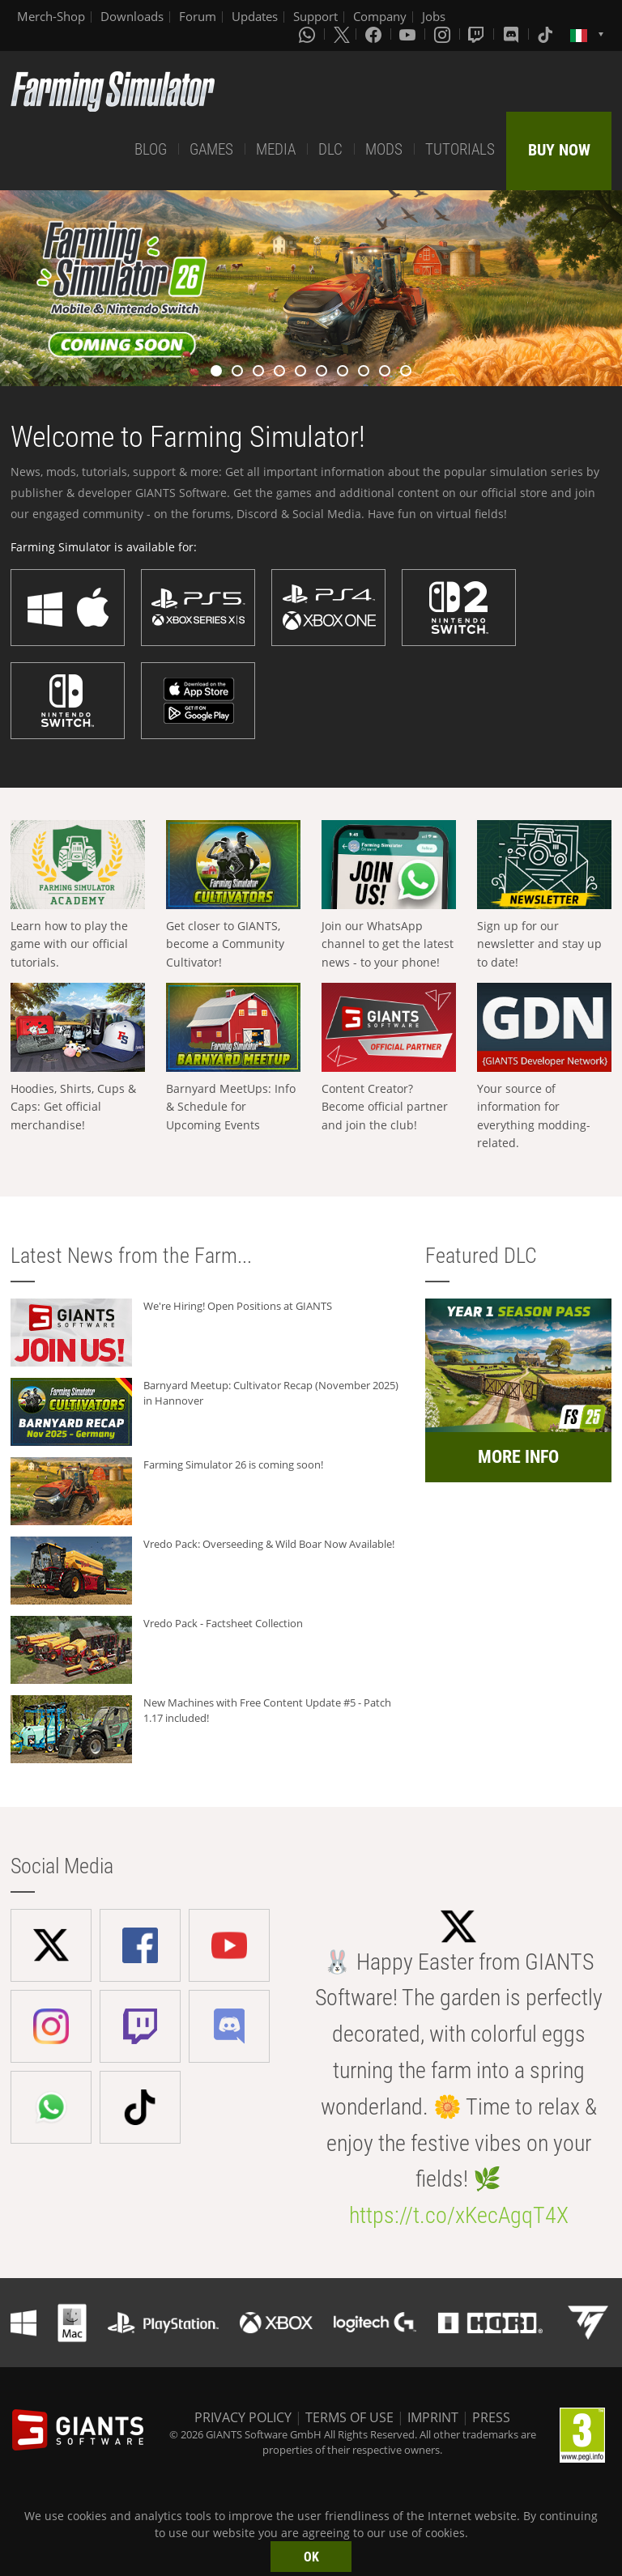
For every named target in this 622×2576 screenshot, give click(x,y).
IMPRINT (432, 2417)
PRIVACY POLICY (243, 2417)
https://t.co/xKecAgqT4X (459, 2215)
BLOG (150, 149)
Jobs (433, 16)
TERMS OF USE (349, 2417)
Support (315, 16)
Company (380, 16)
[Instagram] (444, 34)
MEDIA (276, 149)
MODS (384, 149)
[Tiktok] (546, 34)
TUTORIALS (460, 149)
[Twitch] (478, 34)
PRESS (491, 2417)
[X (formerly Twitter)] (342, 34)
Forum (197, 16)
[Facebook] (375, 34)
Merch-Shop (51, 16)
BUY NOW (559, 149)
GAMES (211, 149)
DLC (330, 149)
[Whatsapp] (308, 34)
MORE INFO (518, 1457)
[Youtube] (409, 34)
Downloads (132, 16)
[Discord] (512, 34)
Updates (255, 16)
